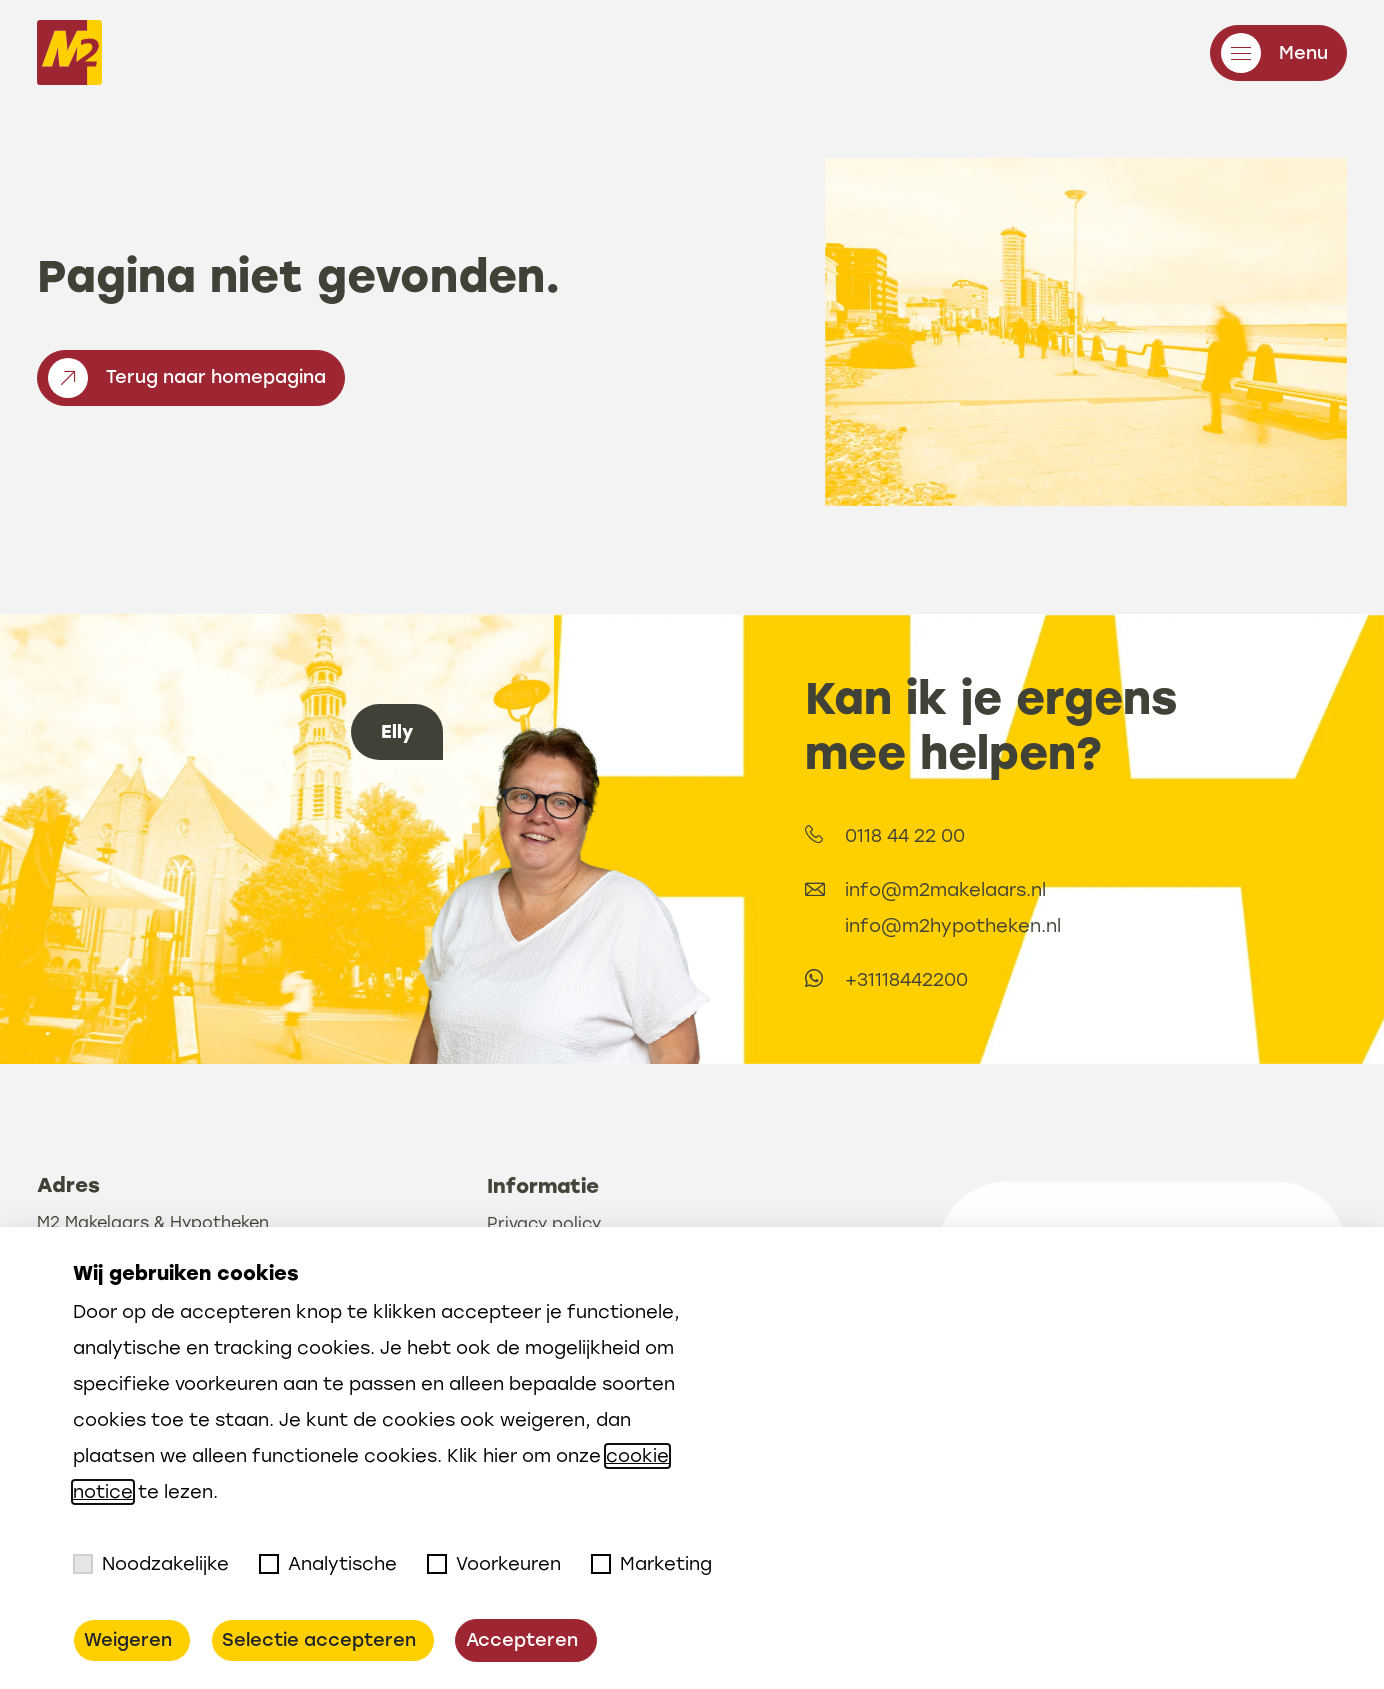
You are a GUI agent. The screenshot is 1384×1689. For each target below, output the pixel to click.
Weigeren (128, 1640)
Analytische (328, 1564)
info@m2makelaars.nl (1038, 890)
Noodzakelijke (151, 1564)
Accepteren (522, 1640)
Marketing (651, 1564)
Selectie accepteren (319, 1640)
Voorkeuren (494, 1564)
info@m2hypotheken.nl (1046, 926)
